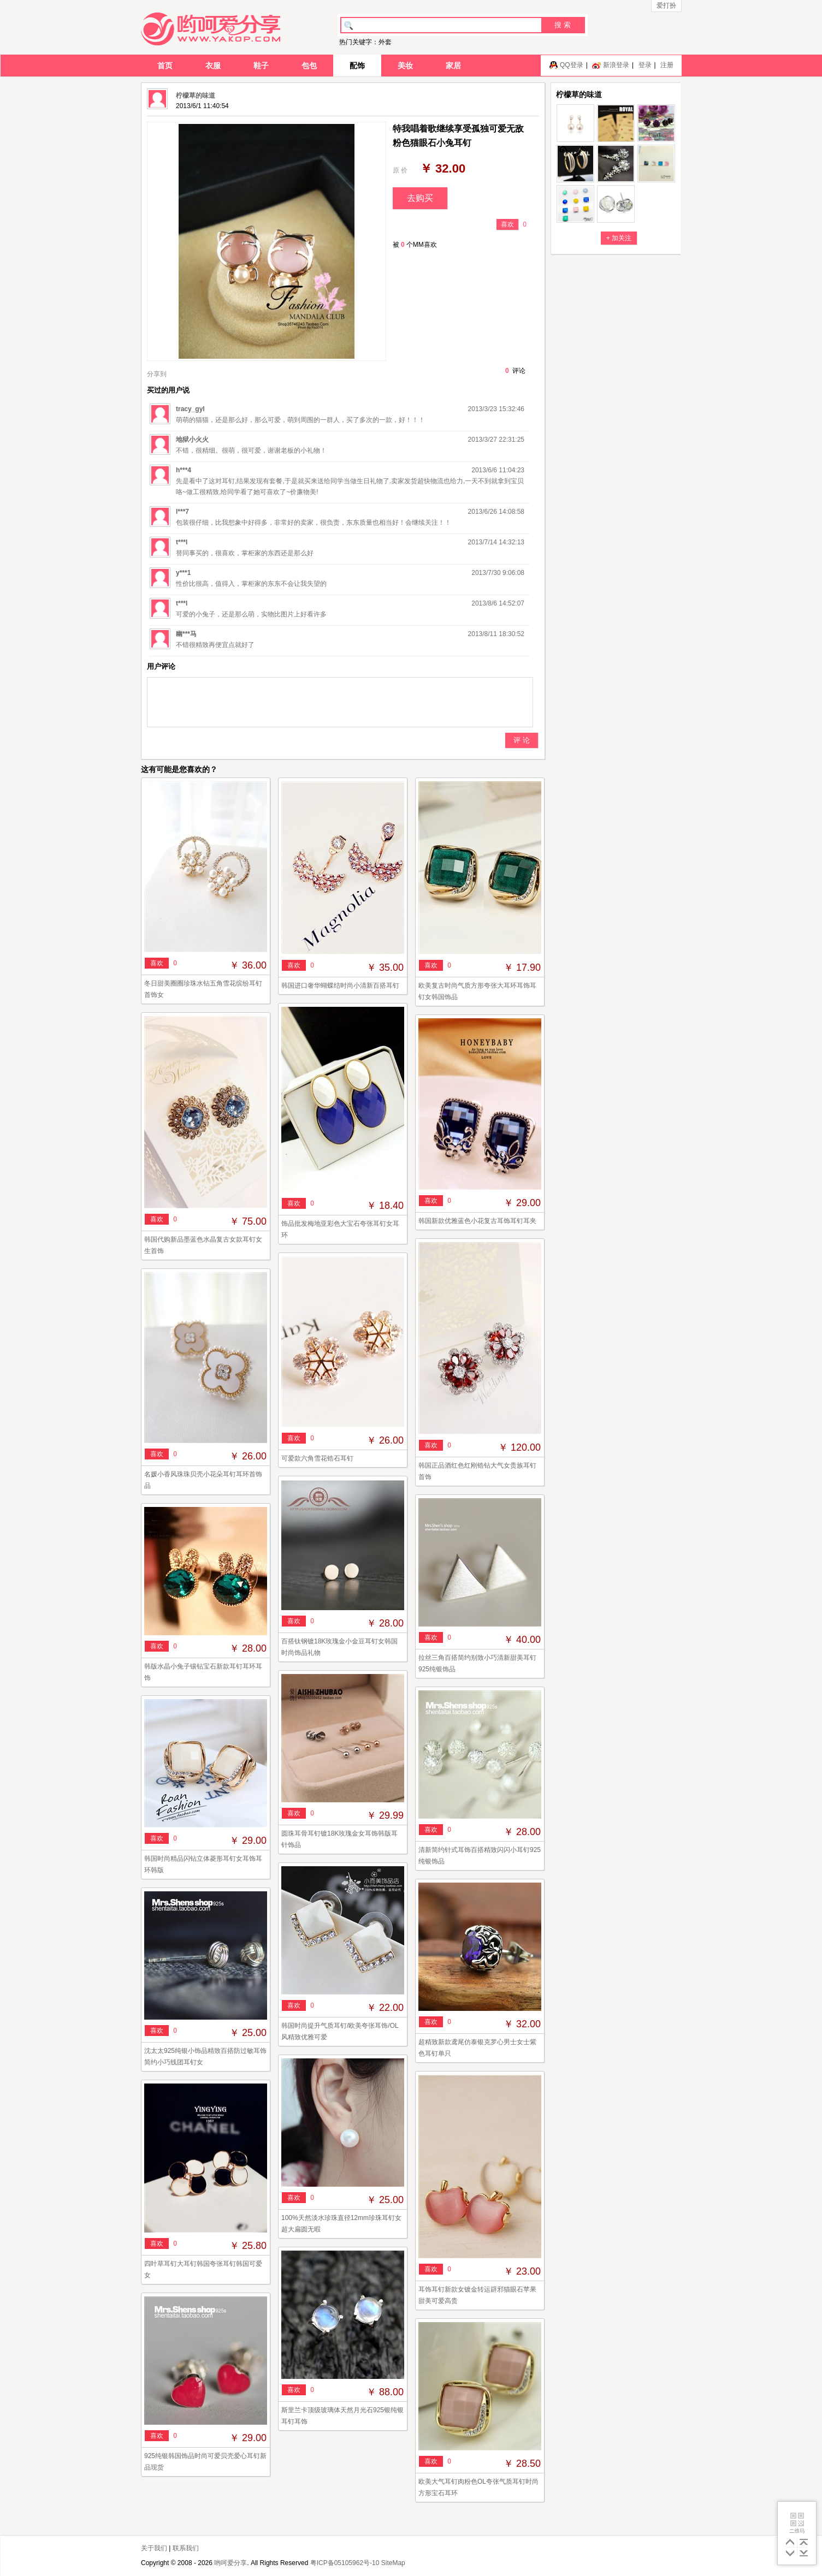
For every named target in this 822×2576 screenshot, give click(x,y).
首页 (165, 65)
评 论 (521, 740)
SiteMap (393, 2563)
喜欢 (507, 224)
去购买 (420, 198)
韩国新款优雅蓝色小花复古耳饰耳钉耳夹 (477, 1221)
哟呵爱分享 (230, 2563)
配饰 (357, 65)
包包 (309, 65)
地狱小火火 (192, 439)
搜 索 (562, 25)
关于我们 (154, 2548)
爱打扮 (666, 5)
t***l (181, 542)
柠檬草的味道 (195, 95)
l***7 (182, 511)
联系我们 (186, 2548)
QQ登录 (571, 65)
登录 (645, 65)
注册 (666, 65)
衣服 (213, 65)
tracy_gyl (190, 409)
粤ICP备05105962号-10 (345, 2563)
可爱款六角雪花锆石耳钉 (317, 1458)
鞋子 (261, 65)
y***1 (183, 573)
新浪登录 (616, 65)
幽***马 (186, 634)
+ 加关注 (618, 238)
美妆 (405, 65)
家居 (453, 65)
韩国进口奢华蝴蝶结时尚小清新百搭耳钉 (340, 985)
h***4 (183, 470)
